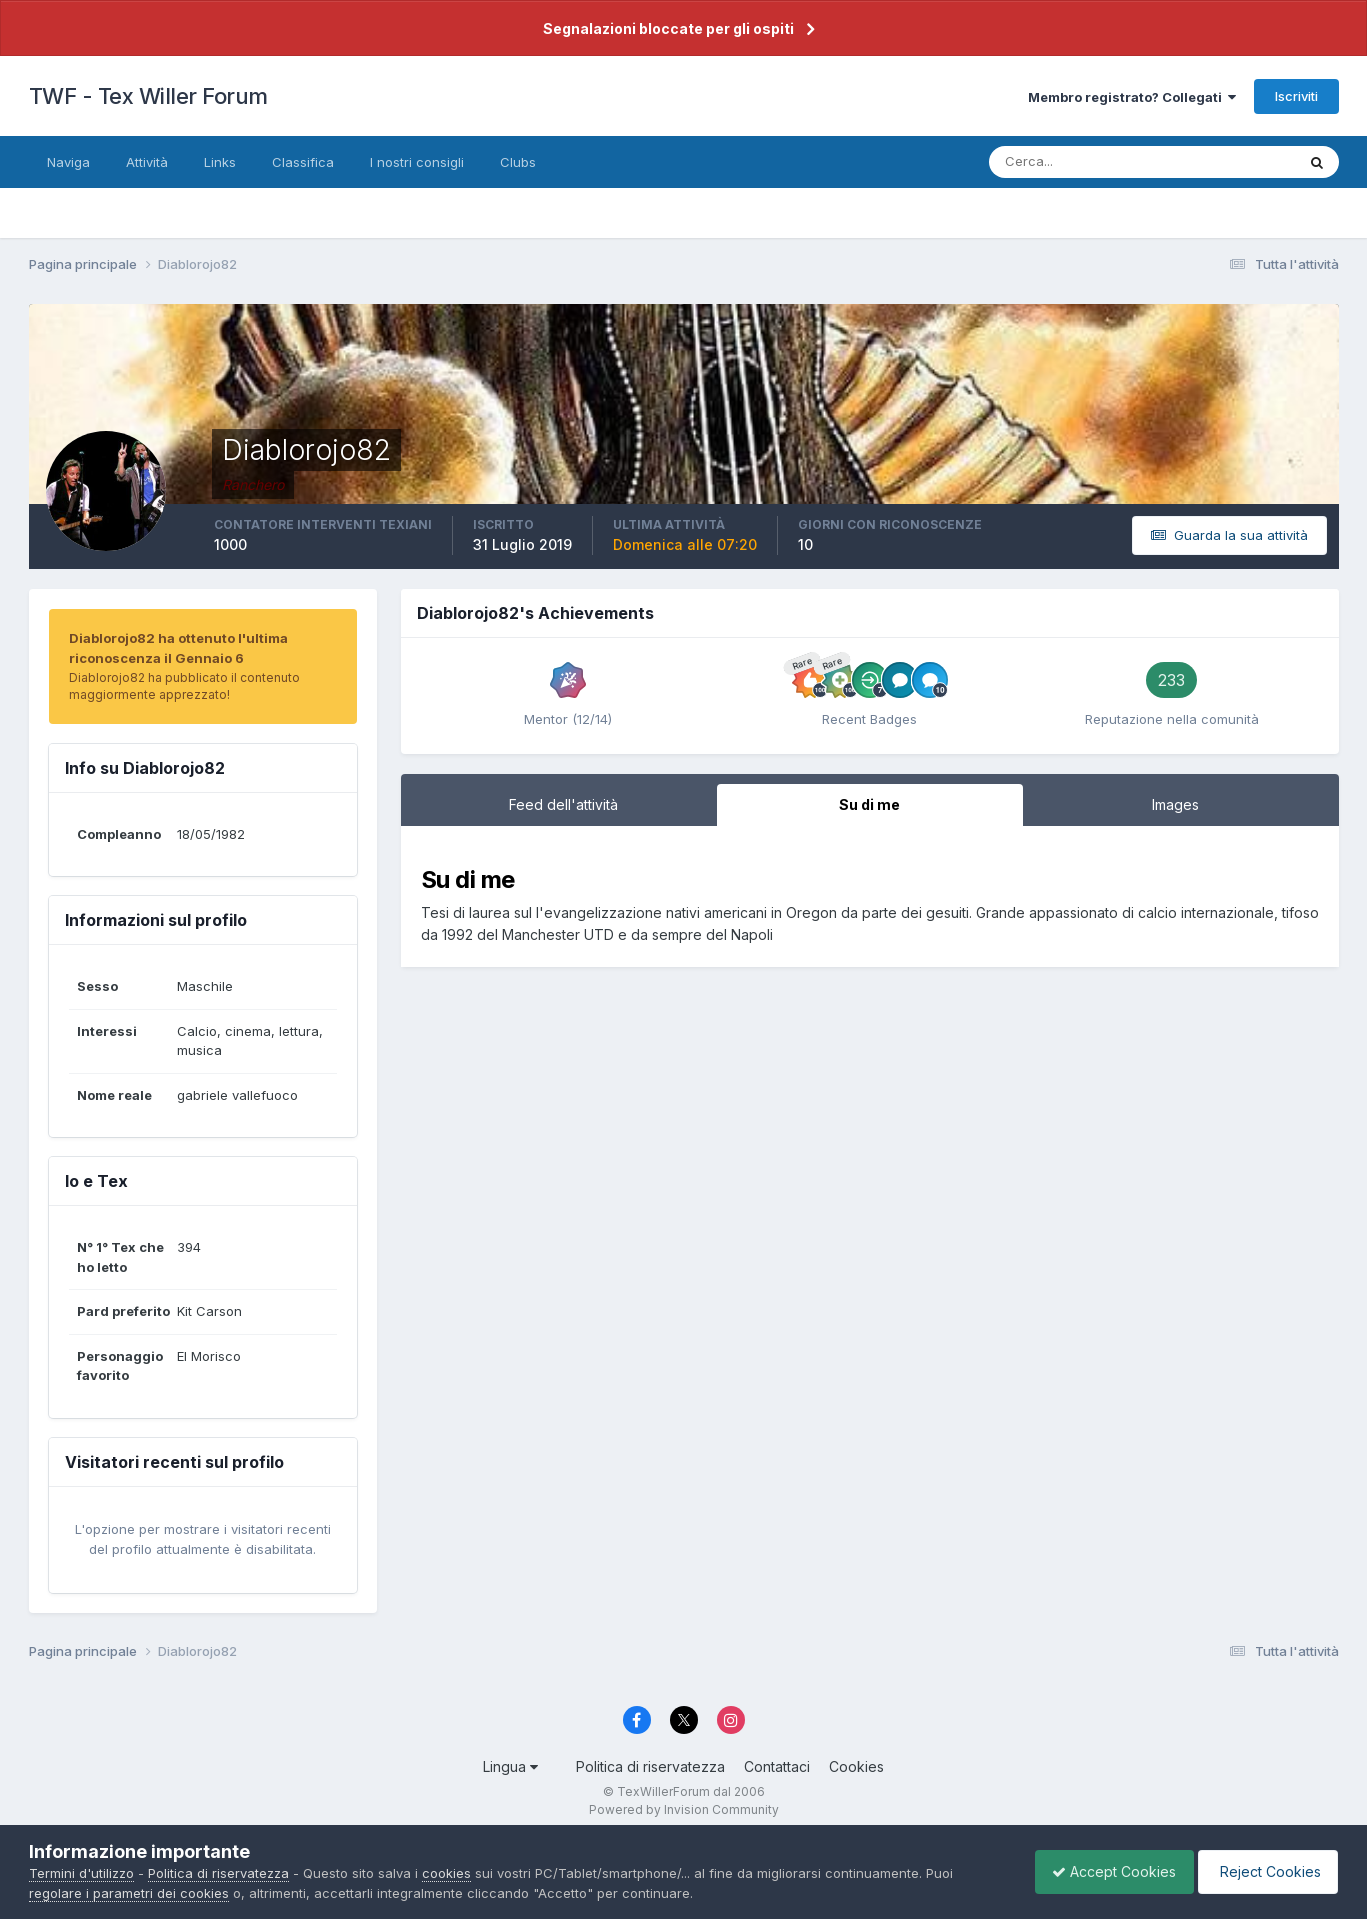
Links (220, 162)
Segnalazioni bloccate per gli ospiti (668, 28)
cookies (446, 1873)
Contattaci (777, 1766)
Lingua (510, 1766)
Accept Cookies (1104, 1871)
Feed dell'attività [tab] (563, 804)
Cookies (856, 1766)
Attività (147, 162)
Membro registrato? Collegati (1132, 97)
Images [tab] (1175, 804)
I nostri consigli (417, 162)
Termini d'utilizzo (81, 1873)
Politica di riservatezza (650, 1766)
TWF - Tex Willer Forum (148, 96)
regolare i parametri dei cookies (129, 1893)
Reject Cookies (1264, 1871)
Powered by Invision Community (684, 1809)
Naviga (68, 162)
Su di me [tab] (869, 804)
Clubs (518, 162)
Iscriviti (1296, 96)
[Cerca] (1077, 162)
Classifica (303, 162)
